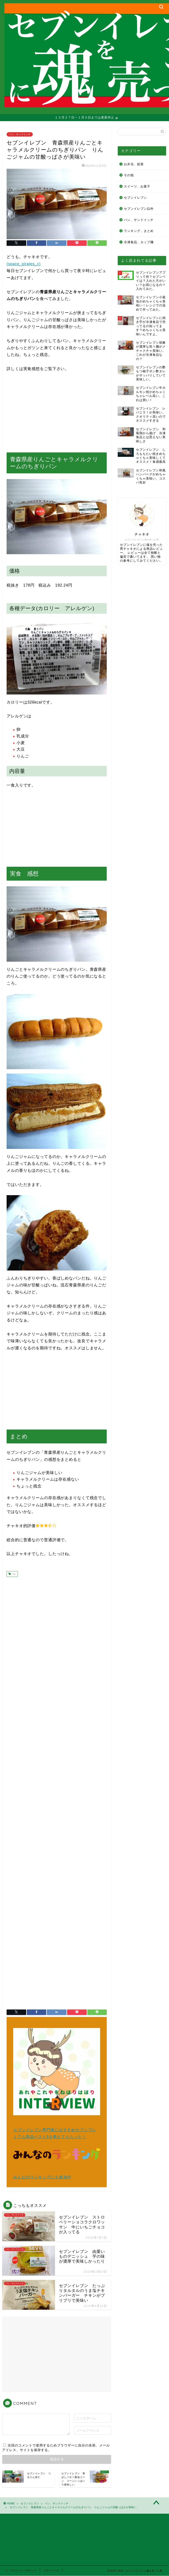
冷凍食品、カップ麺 (139, 242)
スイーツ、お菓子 (137, 186)
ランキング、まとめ (139, 231)
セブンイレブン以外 (139, 209)
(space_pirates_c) (24, 264)
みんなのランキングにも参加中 (42, 2177)
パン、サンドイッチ (20, 134)
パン (13, 1574)
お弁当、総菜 (134, 164)
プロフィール (51, 2571)
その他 (129, 175)
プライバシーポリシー (23, 2571)
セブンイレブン (135, 198)
